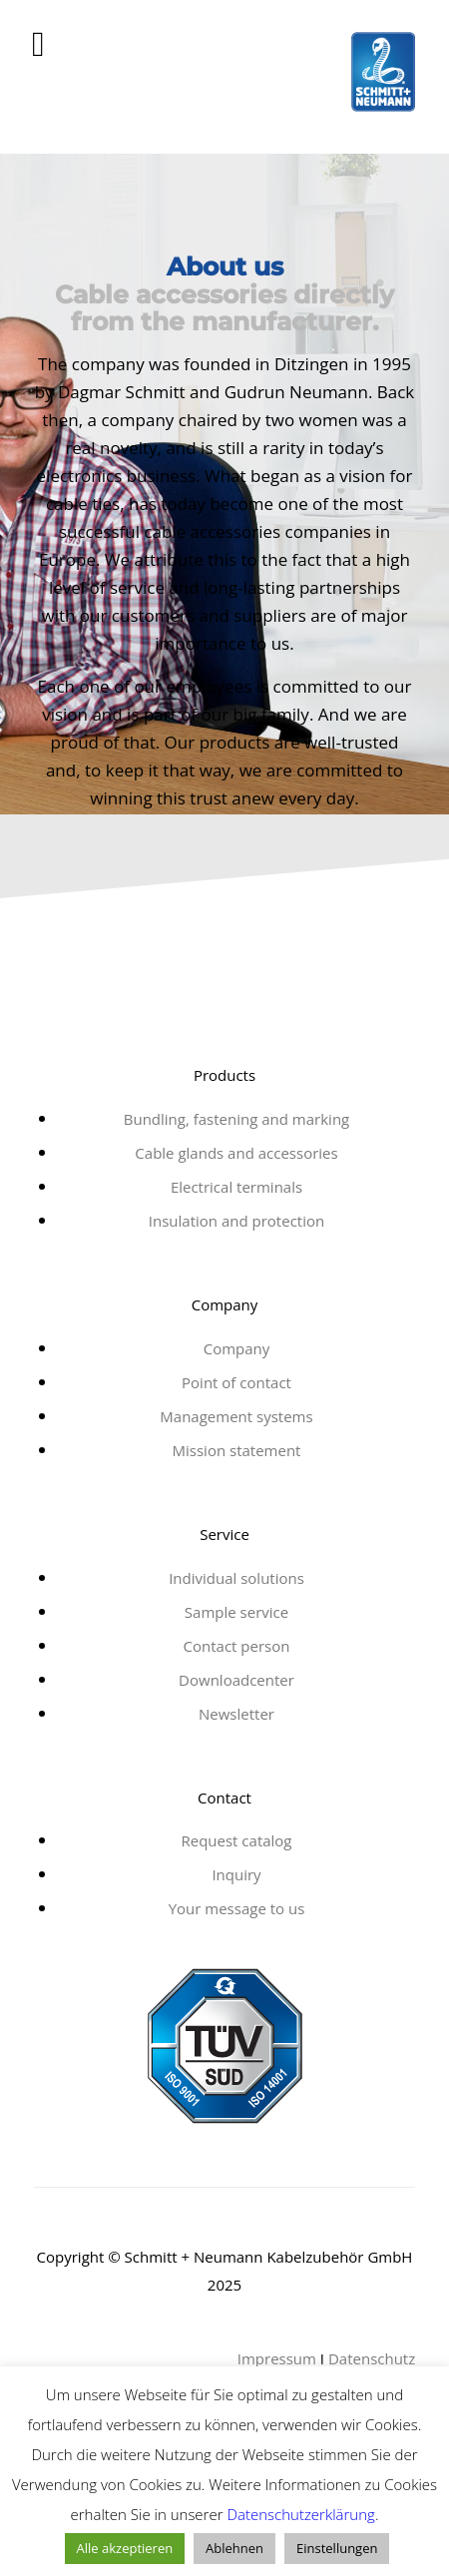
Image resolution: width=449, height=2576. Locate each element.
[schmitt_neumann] (225, 79)
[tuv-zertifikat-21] (224, 2046)
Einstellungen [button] (336, 2548)
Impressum (276, 2358)
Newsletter (236, 1714)
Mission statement (237, 1450)
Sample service (236, 1612)
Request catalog (236, 1840)
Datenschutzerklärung (300, 2514)
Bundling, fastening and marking (236, 1119)
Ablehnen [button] (234, 2548)
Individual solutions (236, 1578)
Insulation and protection (236, 1221)
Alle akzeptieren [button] (125, 2548)
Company (237, 1348)
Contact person (237, 1646)
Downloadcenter (236, 1680)
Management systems (236, 1416)
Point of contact (236, 1382)
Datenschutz (371, 2358)
